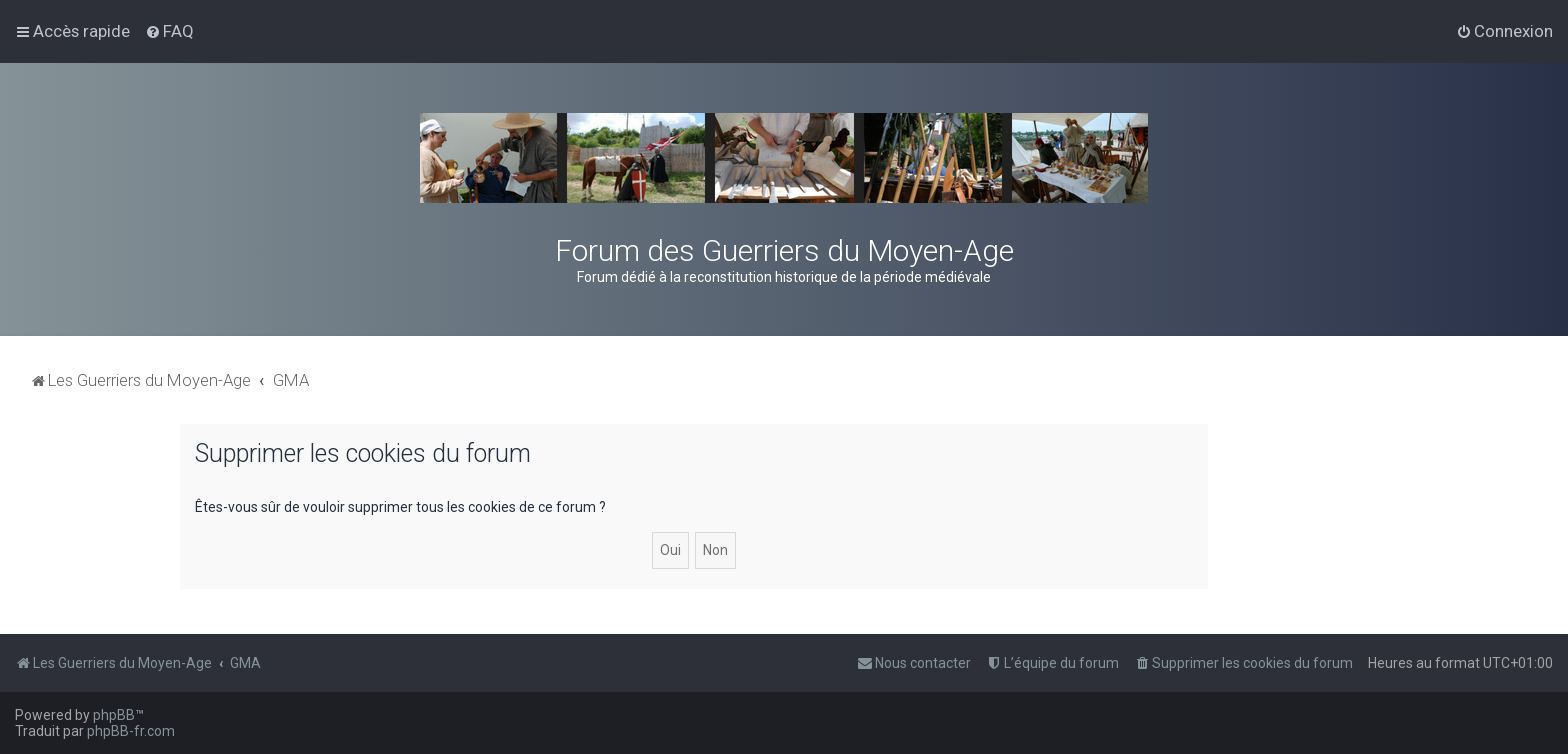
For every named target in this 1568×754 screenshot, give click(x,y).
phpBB (114, 715)
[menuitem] (169, 31)
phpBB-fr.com (131, 731)
